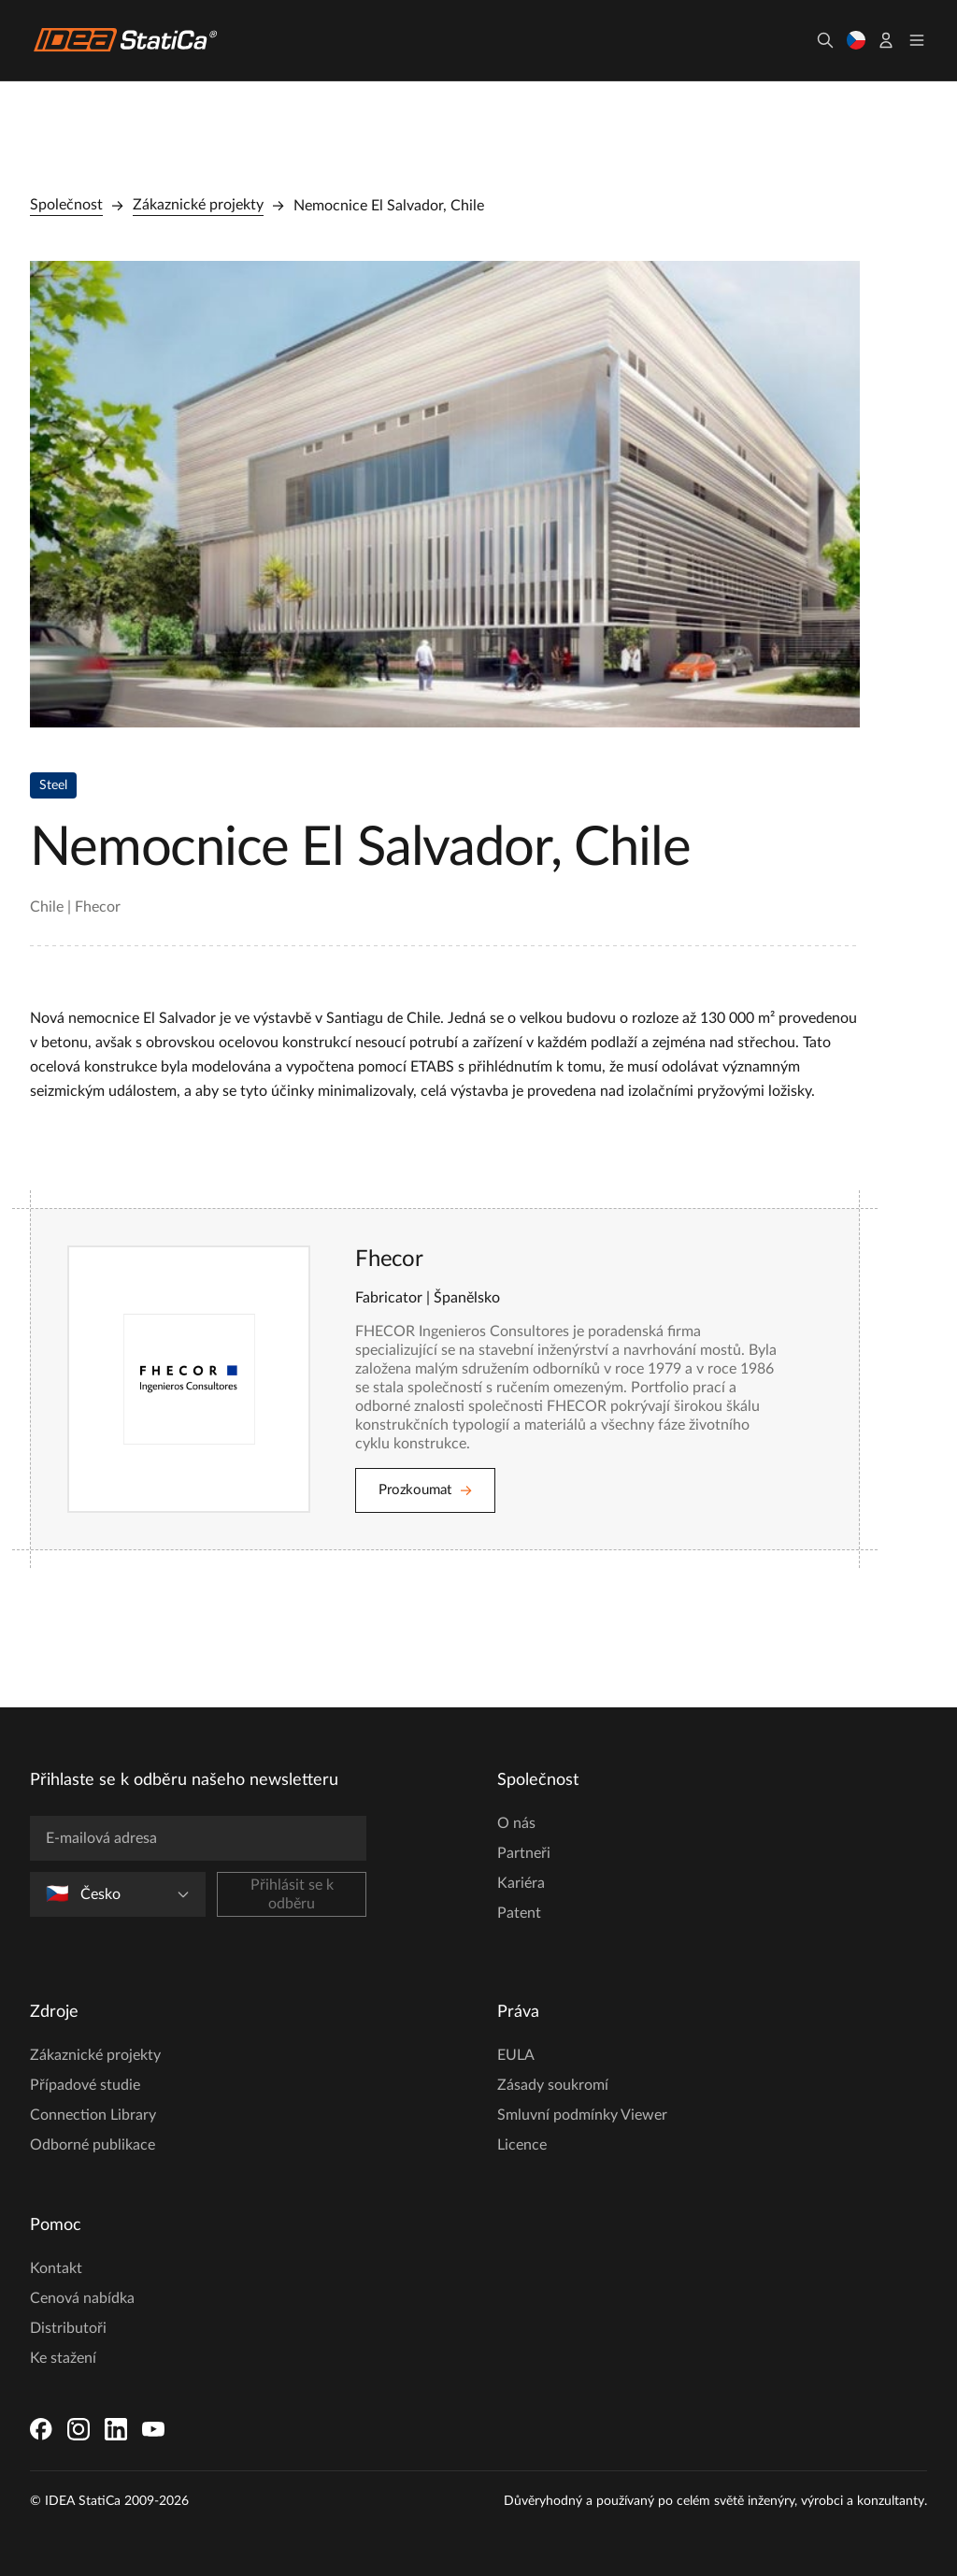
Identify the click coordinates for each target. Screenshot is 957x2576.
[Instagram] (78, 2429)
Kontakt (56, 2268)
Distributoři (68, 2328)
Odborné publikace (92, 2144)
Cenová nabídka (82, 2298)
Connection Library (93, 2115)
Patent (519, 1913)
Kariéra (521, 1883)
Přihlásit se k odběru (292, 1894)
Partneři (523, 1853)
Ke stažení (63, 2358)
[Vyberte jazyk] (856, 40)
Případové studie (85, 2085)
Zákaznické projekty (198, 204)
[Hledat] (825, 40)
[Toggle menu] (917, 40)
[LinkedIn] (116, 2429)
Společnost (66, 204)
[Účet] (886, 40)
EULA (516, 2055)
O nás (516, 1823)
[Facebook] (41, 2429)
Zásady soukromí (552, 2085)
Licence (522, 2144)
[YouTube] (153, 2429)
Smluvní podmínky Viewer (582, 2115)
